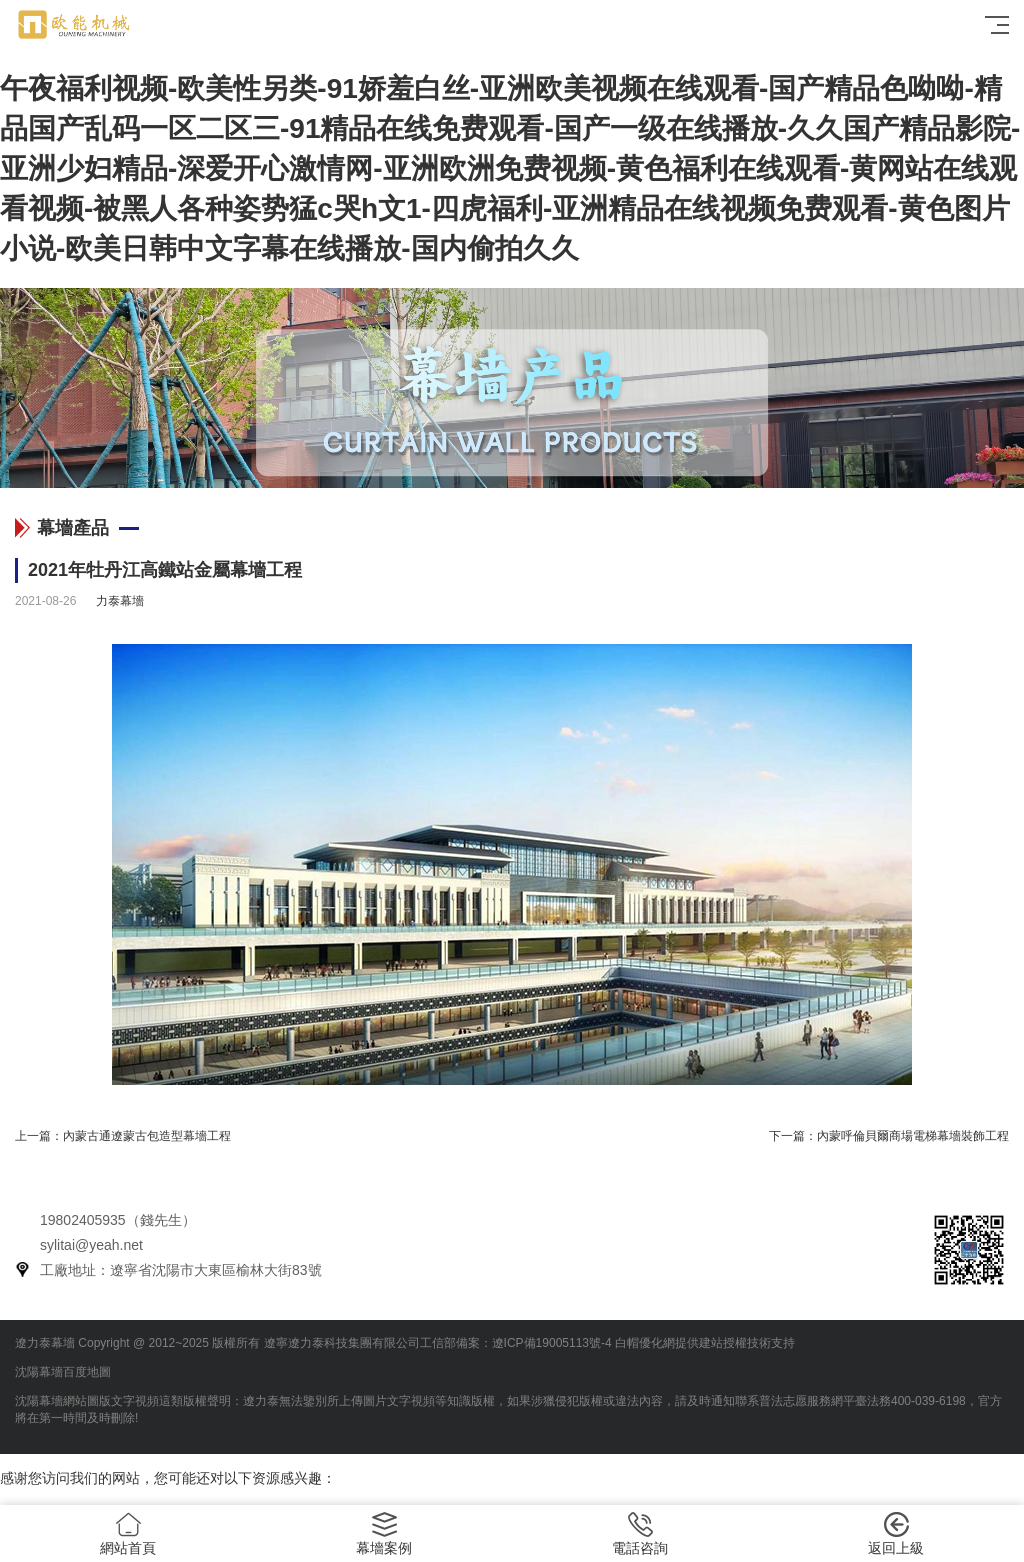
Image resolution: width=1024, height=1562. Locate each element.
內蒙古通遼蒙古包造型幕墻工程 (147, 1136)
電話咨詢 (640, 1534)
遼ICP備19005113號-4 (552, 1343)
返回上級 (896, 1534)
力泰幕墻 (120, 601)
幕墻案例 (384, 1534)
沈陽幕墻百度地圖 (63, 1372)
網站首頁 (128, 1534)
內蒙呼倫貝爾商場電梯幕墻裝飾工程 (913, 1136)
